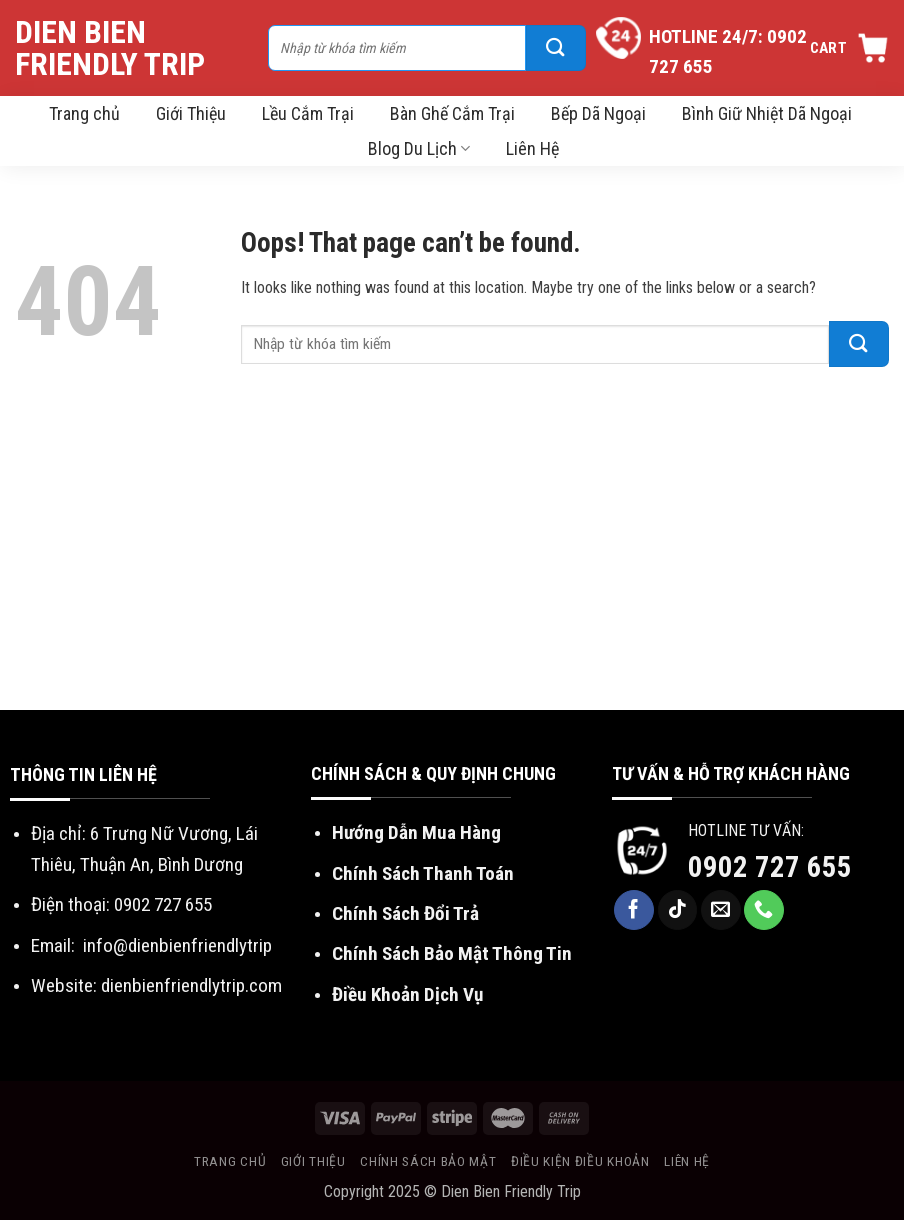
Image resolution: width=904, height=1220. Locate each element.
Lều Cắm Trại (308, 113)
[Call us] (764, 910)
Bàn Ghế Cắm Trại (452, 113)
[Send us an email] (721, 910)
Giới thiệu (313, 1161)
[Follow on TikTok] (678, 910)
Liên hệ (687, 1161)
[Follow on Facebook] (634, 910)
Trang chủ (84, 113)
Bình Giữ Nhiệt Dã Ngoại (767, 113)
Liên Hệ (532, 148)
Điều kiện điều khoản (580, 1161)
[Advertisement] (452, 560)
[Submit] (556, 48)
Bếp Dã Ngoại (598, 113)
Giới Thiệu (191, 113)
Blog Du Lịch (419, 148)
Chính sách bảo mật (428, 1161)
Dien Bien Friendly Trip (110, 48)
